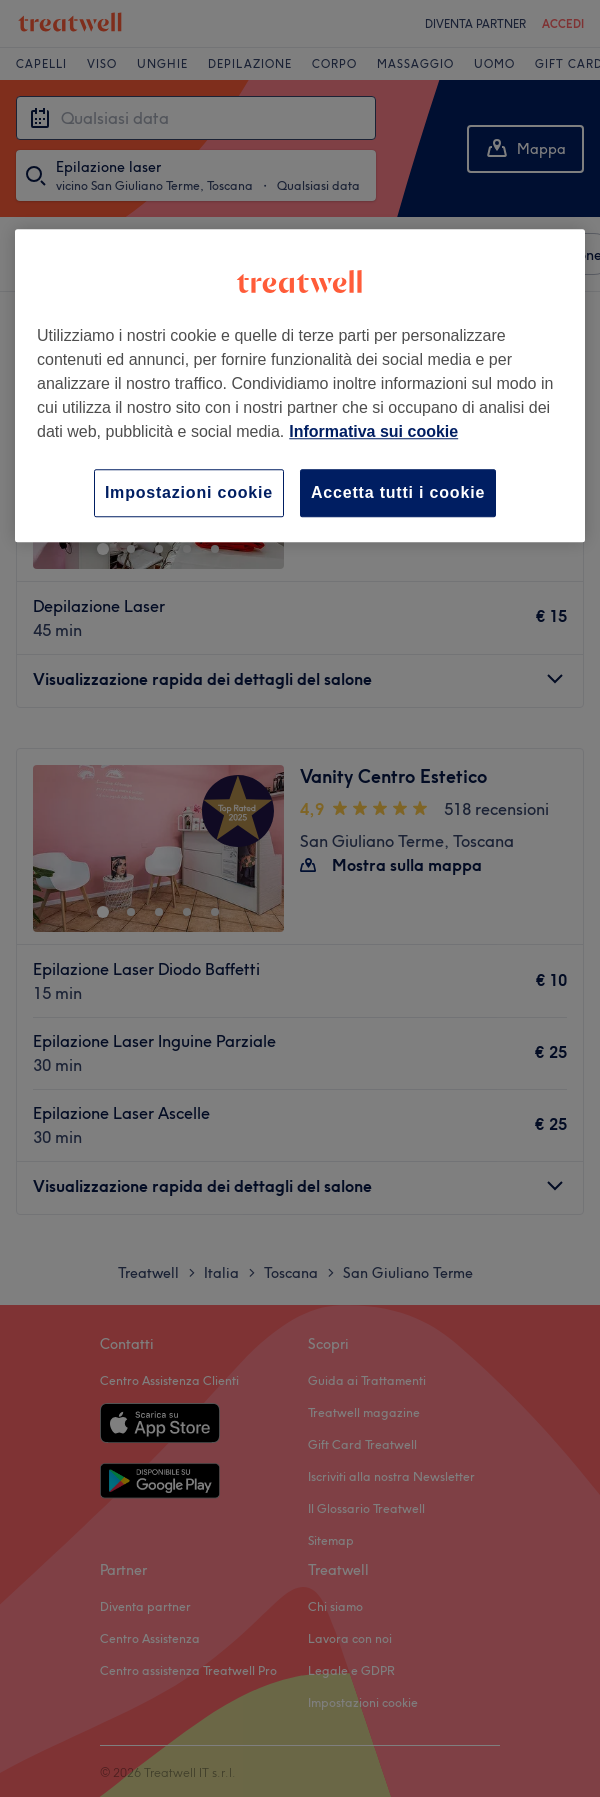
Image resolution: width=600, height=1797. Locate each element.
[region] (300, 385)
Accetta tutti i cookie (398, 492)
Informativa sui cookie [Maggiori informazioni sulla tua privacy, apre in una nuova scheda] (373, 431)
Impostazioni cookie (189, 492)
